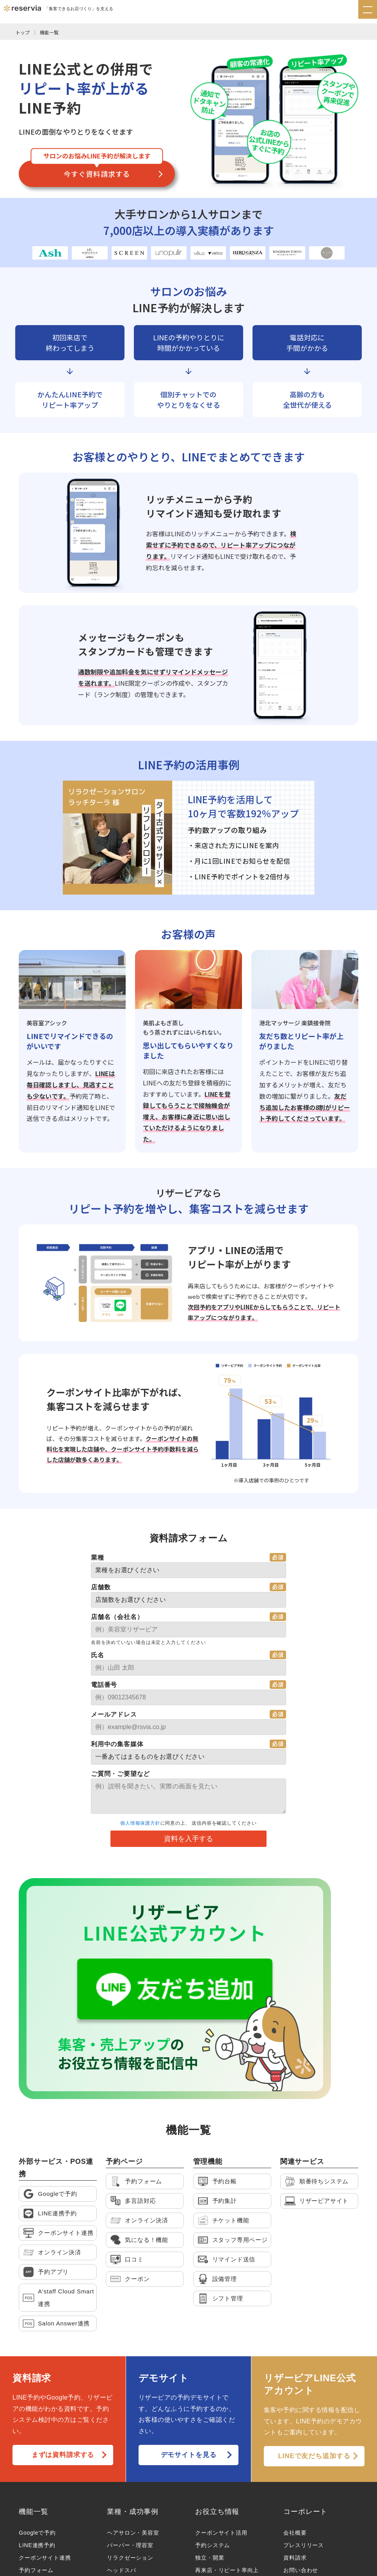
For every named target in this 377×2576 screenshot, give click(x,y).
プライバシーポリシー (108, 2566)
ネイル (115, 2486)
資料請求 (294, 2449)
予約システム (212, 2436)
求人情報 (294, 2511)
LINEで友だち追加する (314, 2347)
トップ (23, 32)
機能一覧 (49, 32)
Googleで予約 (37, 2424)
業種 (97, 1557)
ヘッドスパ (121, 2461)
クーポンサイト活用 (221, 2424)
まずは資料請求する (63, 2346)
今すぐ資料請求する (97, 174)
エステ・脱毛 (124, 2474)
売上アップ (209, 2474)
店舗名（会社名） (117, 1617)
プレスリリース (303, 2436)
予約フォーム (36, 2461)
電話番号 (104, 1684)
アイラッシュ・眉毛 (133, 2499)
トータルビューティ (133, 2511)
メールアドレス (114, 1714)
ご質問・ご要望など (120, 1773)
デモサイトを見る (188, 2346)
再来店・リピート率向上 (227, 2461)
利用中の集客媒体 (117, 1744)
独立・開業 (209, 2449)
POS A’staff (34, 2499)
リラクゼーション (130, 2449)
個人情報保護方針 (140, 1823)
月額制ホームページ (45, 2511)
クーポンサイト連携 (45, 2449)
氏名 (97, 1655)
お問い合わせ (300, 2461)
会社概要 (294, 2424)
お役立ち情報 (217, 2403)
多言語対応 (33, 2474)
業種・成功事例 (132, 2403)
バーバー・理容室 (130, 2436)
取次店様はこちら (306, 2499)
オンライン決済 (39, 2486)
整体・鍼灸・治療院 (133, 2524)
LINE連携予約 (37, 2436)
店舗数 (100, 1587)
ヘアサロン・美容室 (133, 2424)
